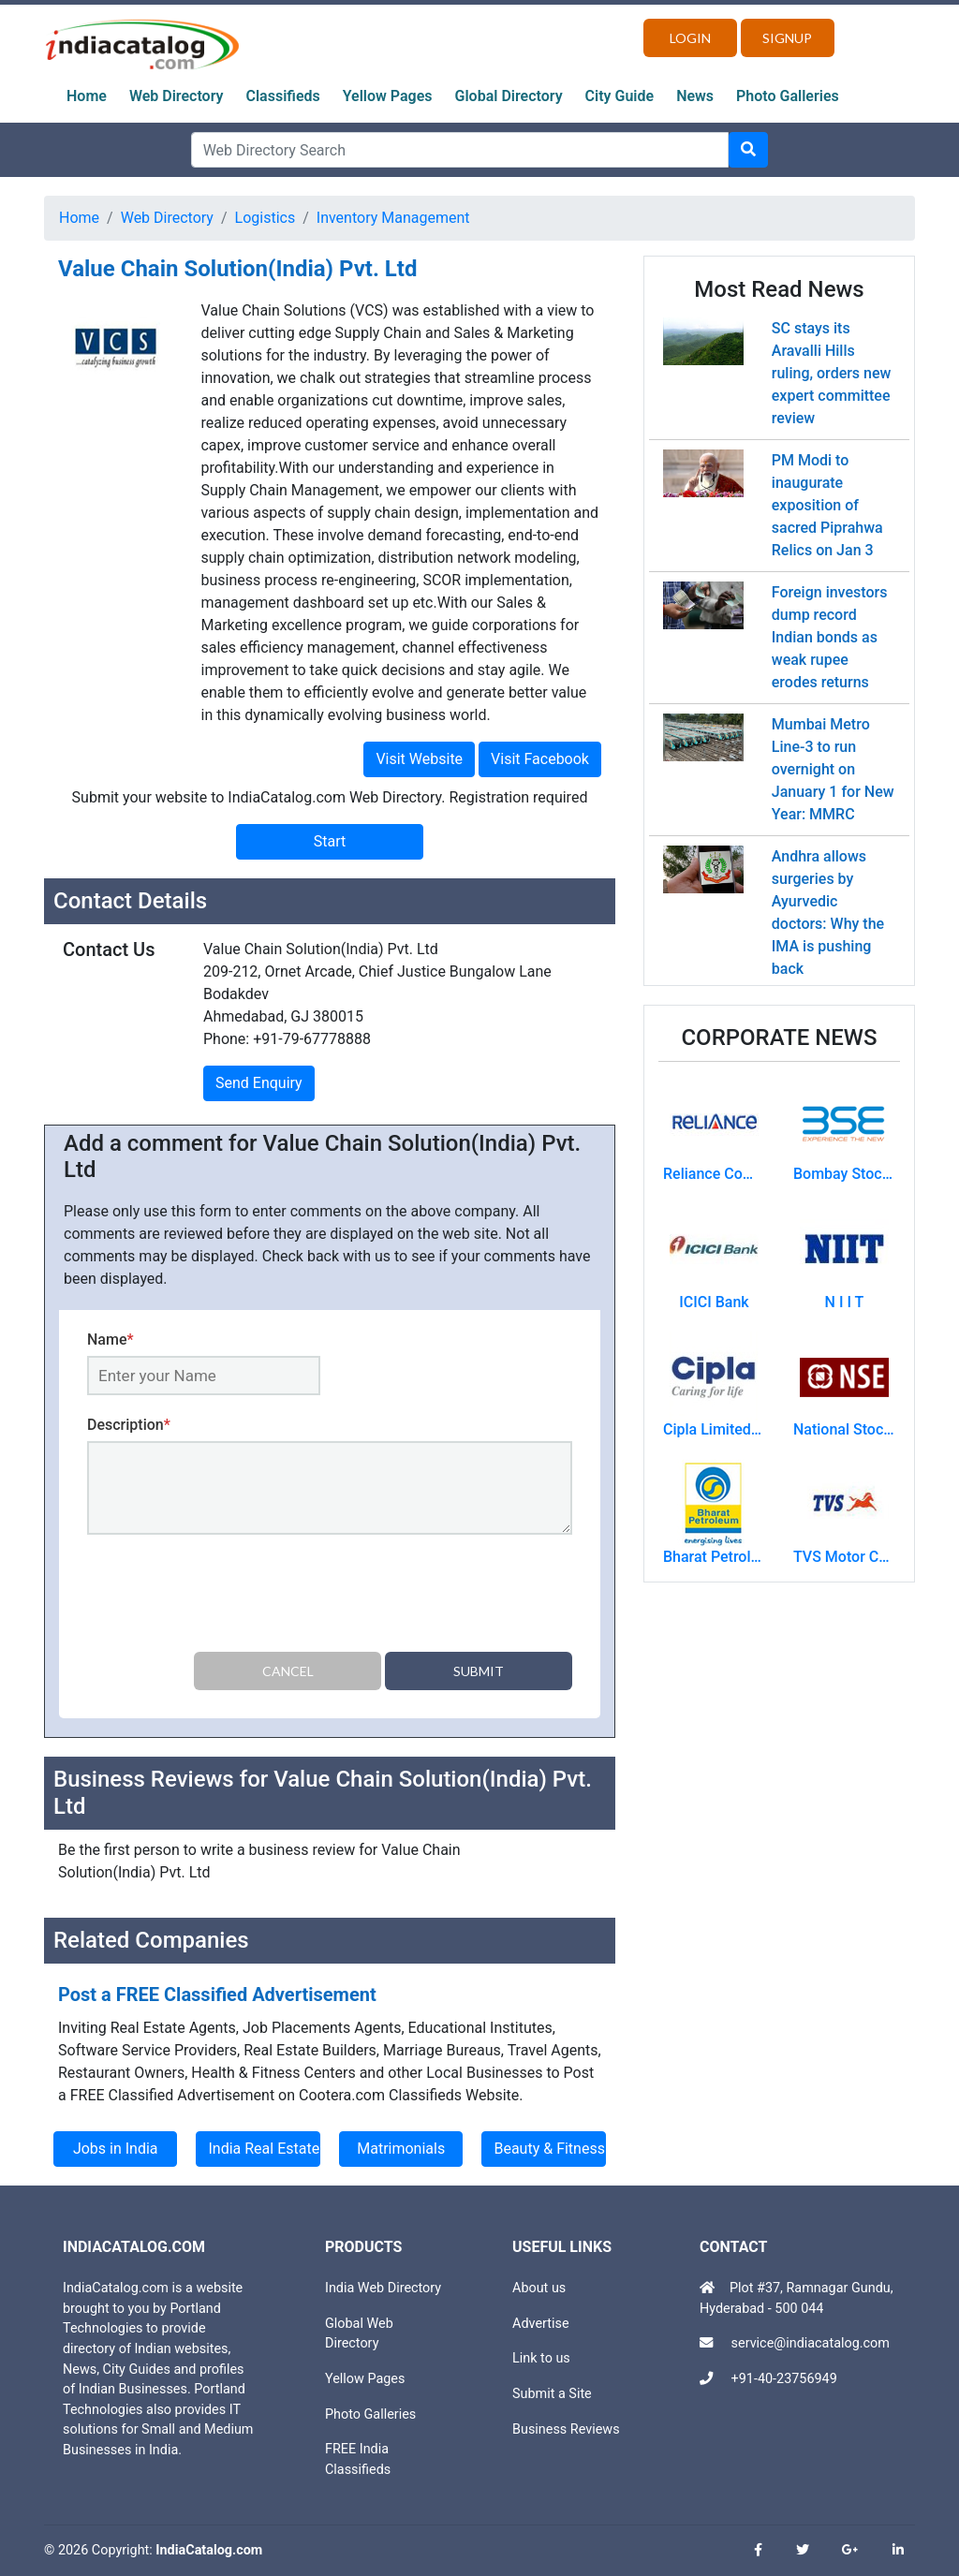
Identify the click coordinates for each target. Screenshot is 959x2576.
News (695, 96)
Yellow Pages (388, 96)
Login (690, 38)
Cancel (288, 1671)
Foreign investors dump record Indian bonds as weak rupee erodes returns (830, 637)
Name (110, 1339)
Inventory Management (393, 218)
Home (86, 96)
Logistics (265, 218)
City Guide (620, 96)
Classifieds (283, 96)
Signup (787, 38)
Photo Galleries (787, 96)
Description (128, 1425)
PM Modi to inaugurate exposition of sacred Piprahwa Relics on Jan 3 (827, 505)
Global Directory (509, 96)
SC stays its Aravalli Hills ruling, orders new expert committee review (832, 373)
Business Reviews (566, 2429)
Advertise (540, 2324)
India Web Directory (383, 2288)
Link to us (541, 2358)
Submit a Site (552, 2394)
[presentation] (229, 1596)
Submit (478, 1671)
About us (539, 2288)
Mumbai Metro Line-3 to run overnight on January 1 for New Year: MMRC (833, 769)
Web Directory (176, 96)
